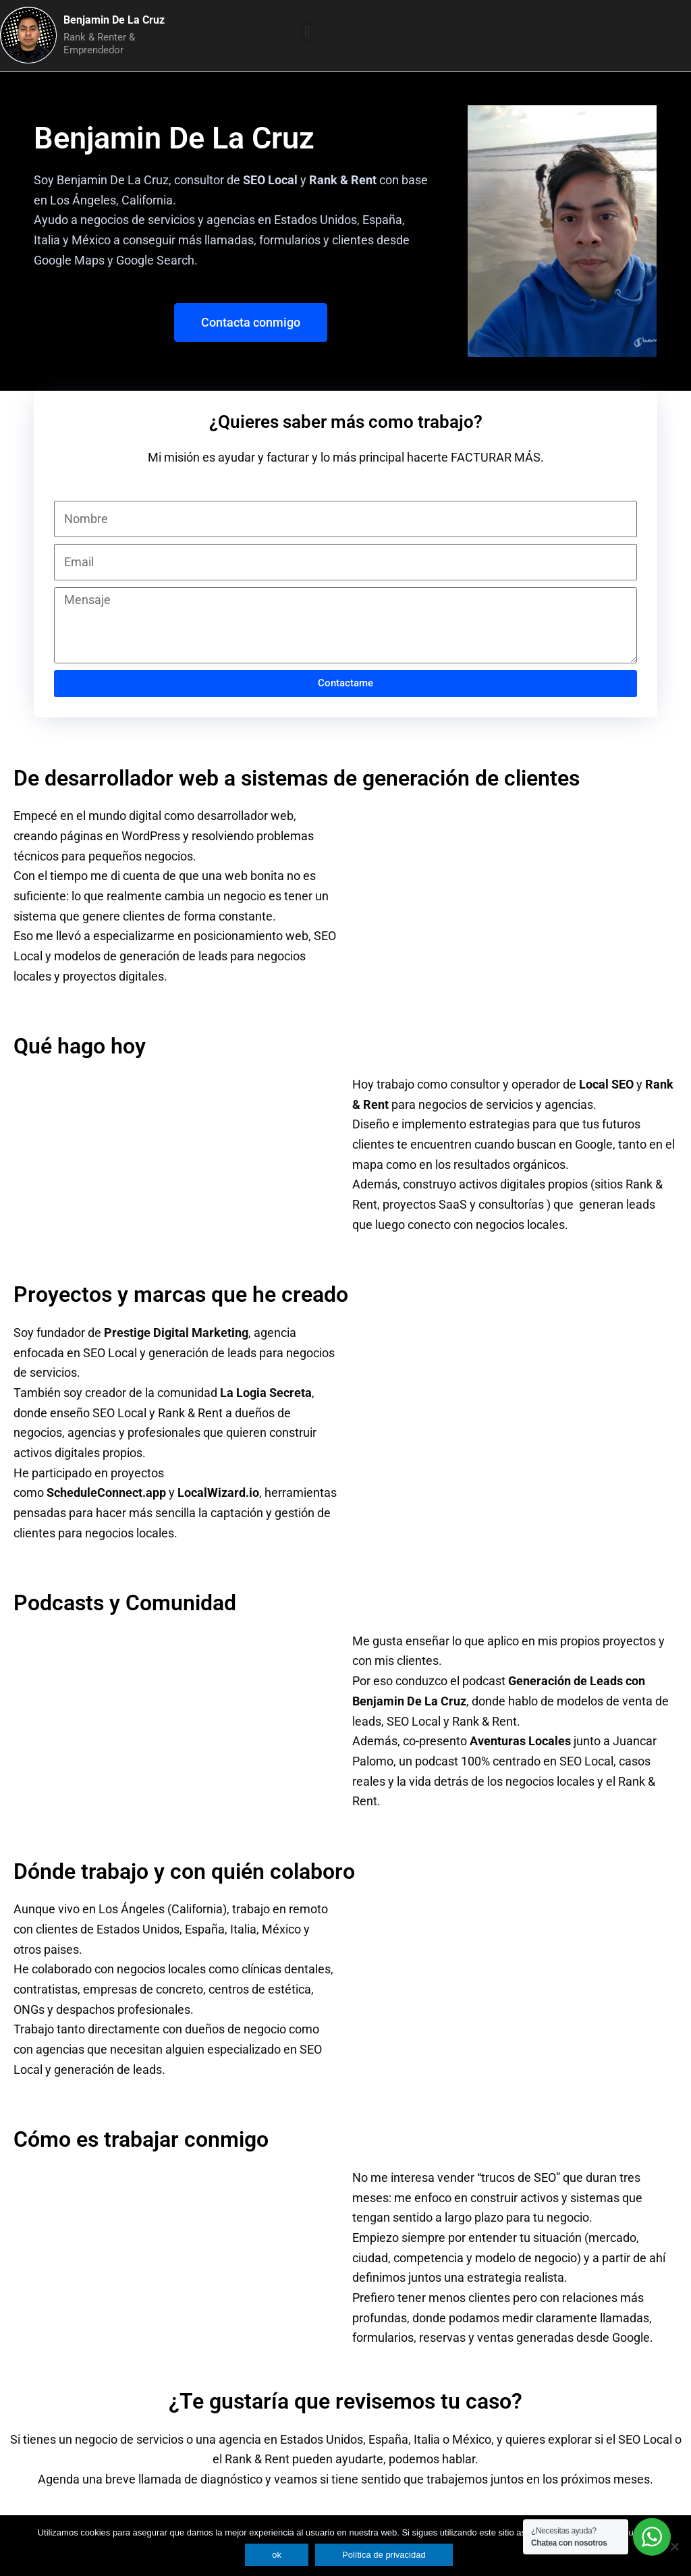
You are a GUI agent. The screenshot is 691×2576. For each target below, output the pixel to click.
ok (276, 2555)
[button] (306, 32)
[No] (674, 2546)
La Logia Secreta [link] (266, 1393)
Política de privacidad (384, 2555)
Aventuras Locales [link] (520, 1741)
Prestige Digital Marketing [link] (176, 1332)
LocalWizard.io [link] (218, 1492)
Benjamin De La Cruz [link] (113, 180)
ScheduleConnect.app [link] (106, 1492)
